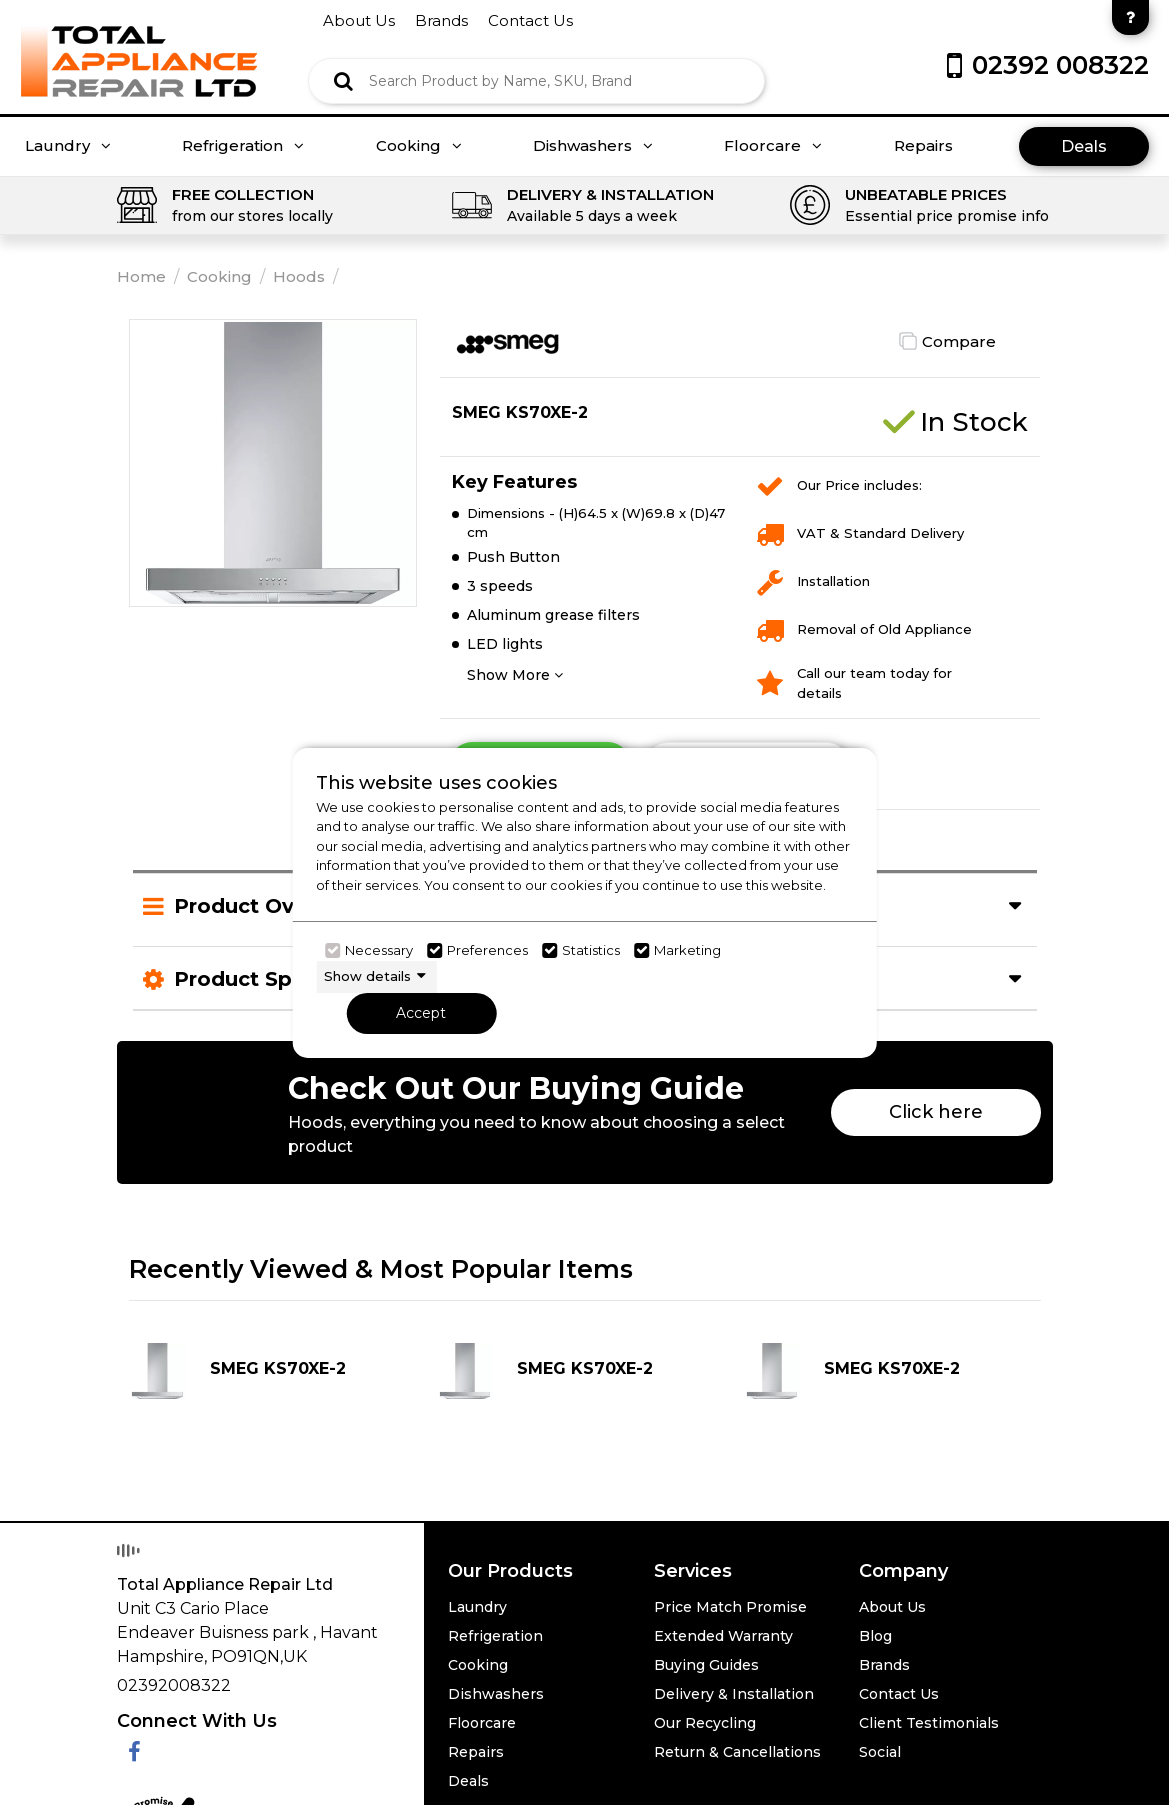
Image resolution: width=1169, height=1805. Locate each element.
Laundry (68, 146)
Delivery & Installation (734, 1694)
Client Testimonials (929, 1723)
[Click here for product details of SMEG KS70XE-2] (277, 1371)
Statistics (591, 950)
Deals (1084, 146)
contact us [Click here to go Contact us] (530, 20)
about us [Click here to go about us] (359, 20)
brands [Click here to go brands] (441, 20)
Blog (875, 1636)
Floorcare (773, 146)
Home (141, 276)
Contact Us (899, 1694)
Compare (959, 341)
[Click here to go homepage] (139, 47)
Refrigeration (243, 146)
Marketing (687, 950)
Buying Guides (706, 1665)
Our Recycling (705, 1723)
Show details (367, 976)
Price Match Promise (730, 1607)
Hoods (299, 276)
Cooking (419, 146)
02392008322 (174, 1685)
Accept (421, 1013)
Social (880, 1752)
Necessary (379, 950)
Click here (936, 1112)
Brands (884, 1665)
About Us (892, 1607)
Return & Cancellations (737, 1752)
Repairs (923, 146)
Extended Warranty (723, 1636)
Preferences (487, 950)
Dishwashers (593, 146)
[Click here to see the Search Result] (343, 81)
